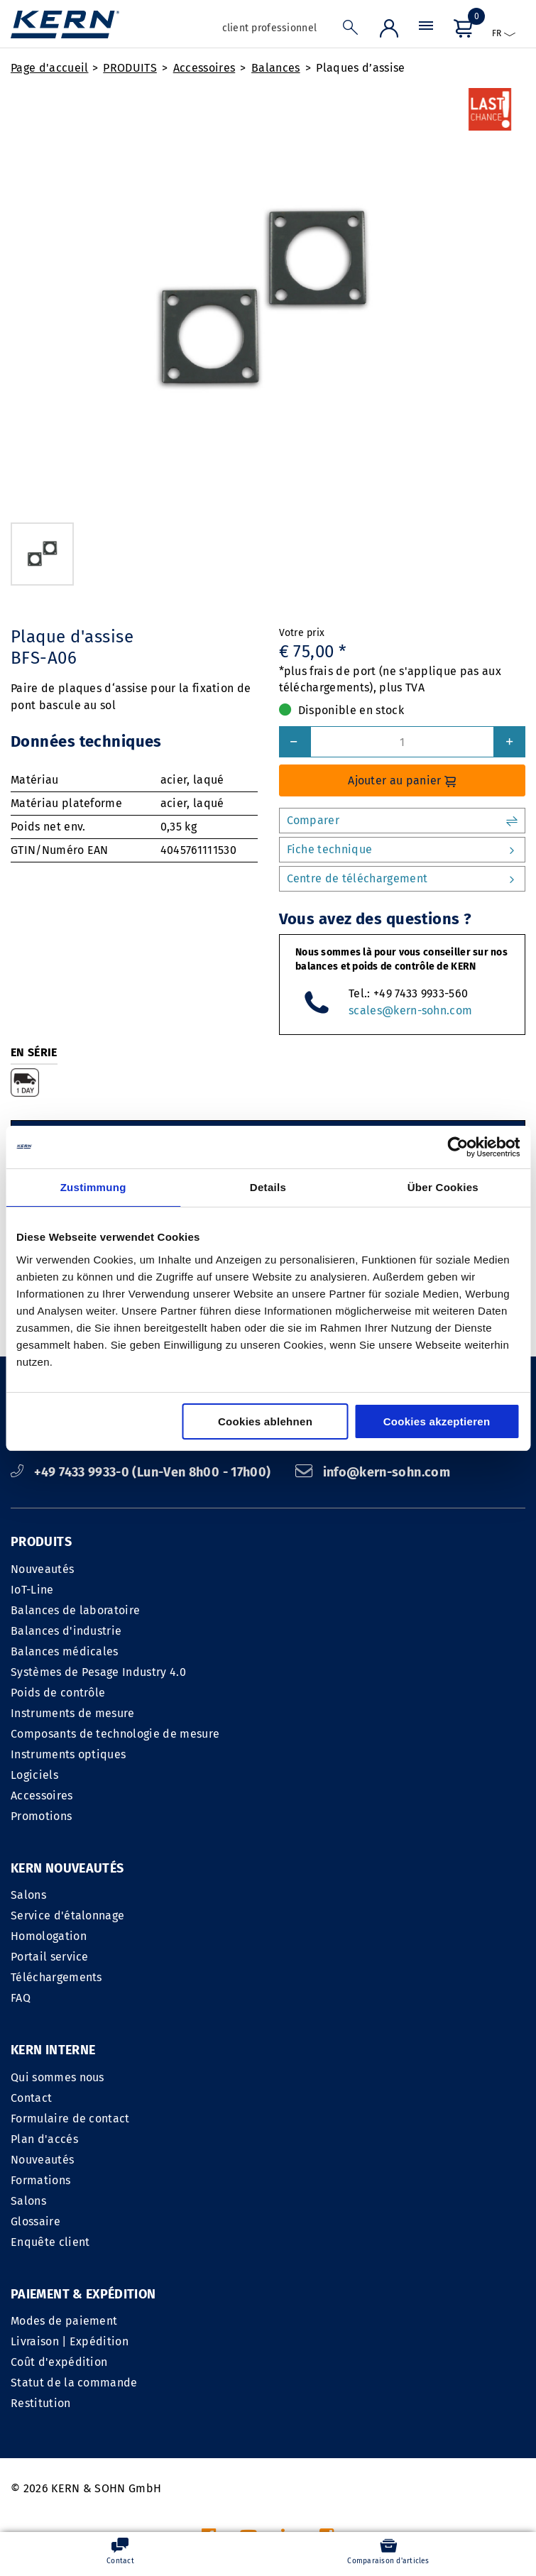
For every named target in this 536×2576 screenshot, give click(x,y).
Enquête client (312, 2059)
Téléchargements (56, 1977)
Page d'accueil (49, 68)
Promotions (41, 1816)
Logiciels (34, 1775)
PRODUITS (130, 68)
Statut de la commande (74, 2201)
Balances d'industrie (66, 1631)
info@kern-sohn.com (372, 1472)
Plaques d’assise (360, 68)
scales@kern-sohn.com (410, 1010)
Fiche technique (402, 849)
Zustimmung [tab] (93, 1187)
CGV (276, 2400)
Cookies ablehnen (265, 1421)
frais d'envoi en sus (336, 2501)
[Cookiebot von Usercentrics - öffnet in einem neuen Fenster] (457, 1147)
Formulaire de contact (333, 1936)
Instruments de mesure (73, 1713)
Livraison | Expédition (69, 2159)
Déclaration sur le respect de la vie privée (412, 2400)
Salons (28, 1895)
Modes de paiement (64, 2139)
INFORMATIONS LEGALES (188, 2400)
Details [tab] (268, 1187)
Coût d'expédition (59, 2180)
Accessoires (204, 68)
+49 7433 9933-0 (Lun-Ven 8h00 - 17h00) (142, 1472)
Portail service (50, 1956)
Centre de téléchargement (402, 878)
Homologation (49, 1936)
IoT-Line (32, 1589)
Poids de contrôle (58, 1692)
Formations (303, 1998)
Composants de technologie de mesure (115, 1734)
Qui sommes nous (320, 1895)
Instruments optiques (68, 1754)
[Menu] (426, 29)
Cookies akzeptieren (437, 1421)
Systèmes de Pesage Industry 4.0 (98, 1672)
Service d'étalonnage (67, 1915)
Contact (294, 1915)
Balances (275, 68)
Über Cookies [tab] (443, 1187)
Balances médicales (65, 1651)
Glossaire (298, 2039)
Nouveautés (42, 1569)
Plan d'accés (307, 1956)
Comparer (402, 820)
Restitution (41, 2221)
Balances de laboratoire (75, 1610)
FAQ (21, 1998)
